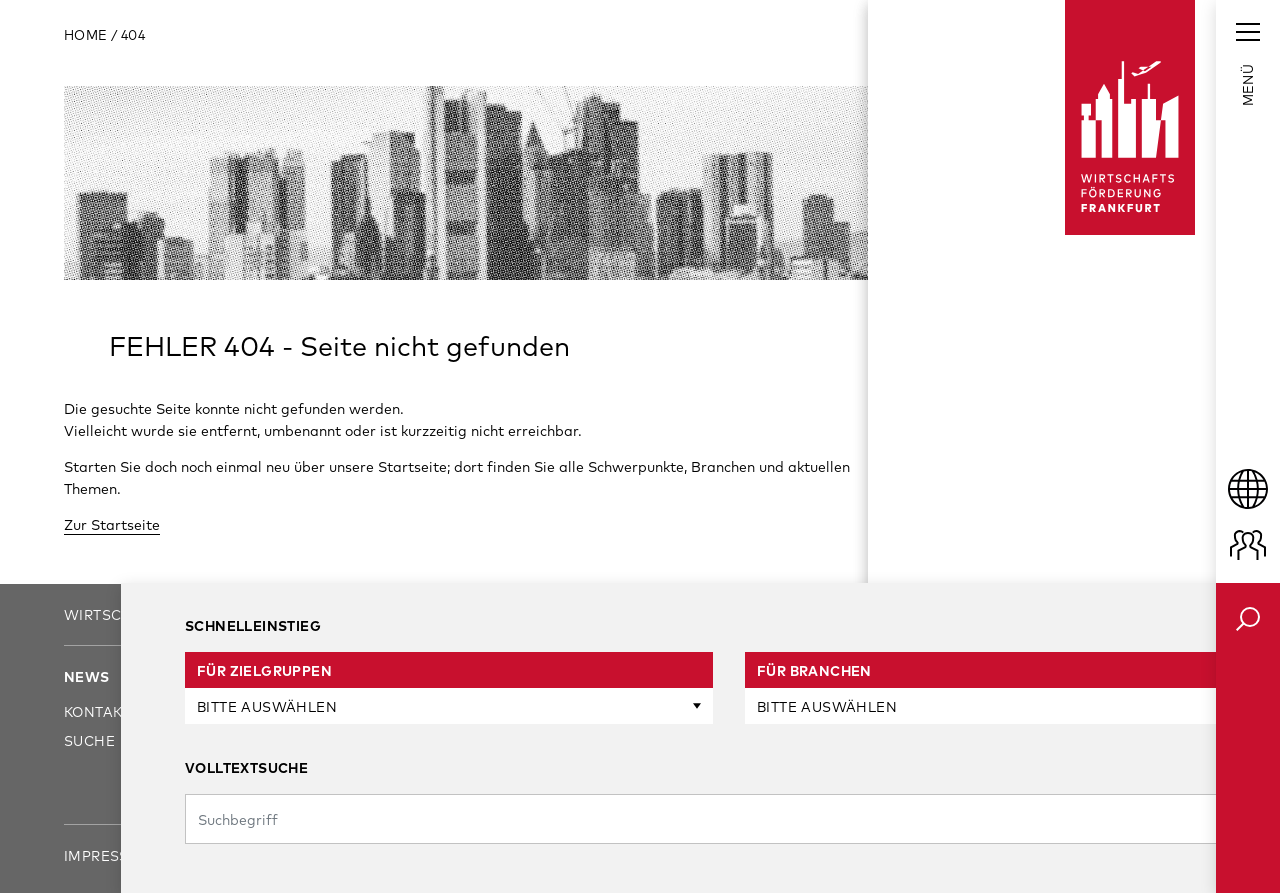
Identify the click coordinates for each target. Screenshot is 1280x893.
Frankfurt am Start (730, 711)
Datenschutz (243, 855)
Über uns (223, 676)
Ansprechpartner (261, 711)
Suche (89, 740)
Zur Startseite (112, 524)
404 (133, 35)
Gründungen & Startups (492, 769)
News (87, 676)
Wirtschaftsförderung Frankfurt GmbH (235, 614)
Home (87, 35)
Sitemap (366, 855)
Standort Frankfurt (733, 676)
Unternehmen (448, 711)
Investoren (438, 740)
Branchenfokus (714, 740)
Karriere (222, 740)
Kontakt (97, 711)
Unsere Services (458, 676)
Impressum (108, 855)
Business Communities (740, 769)
